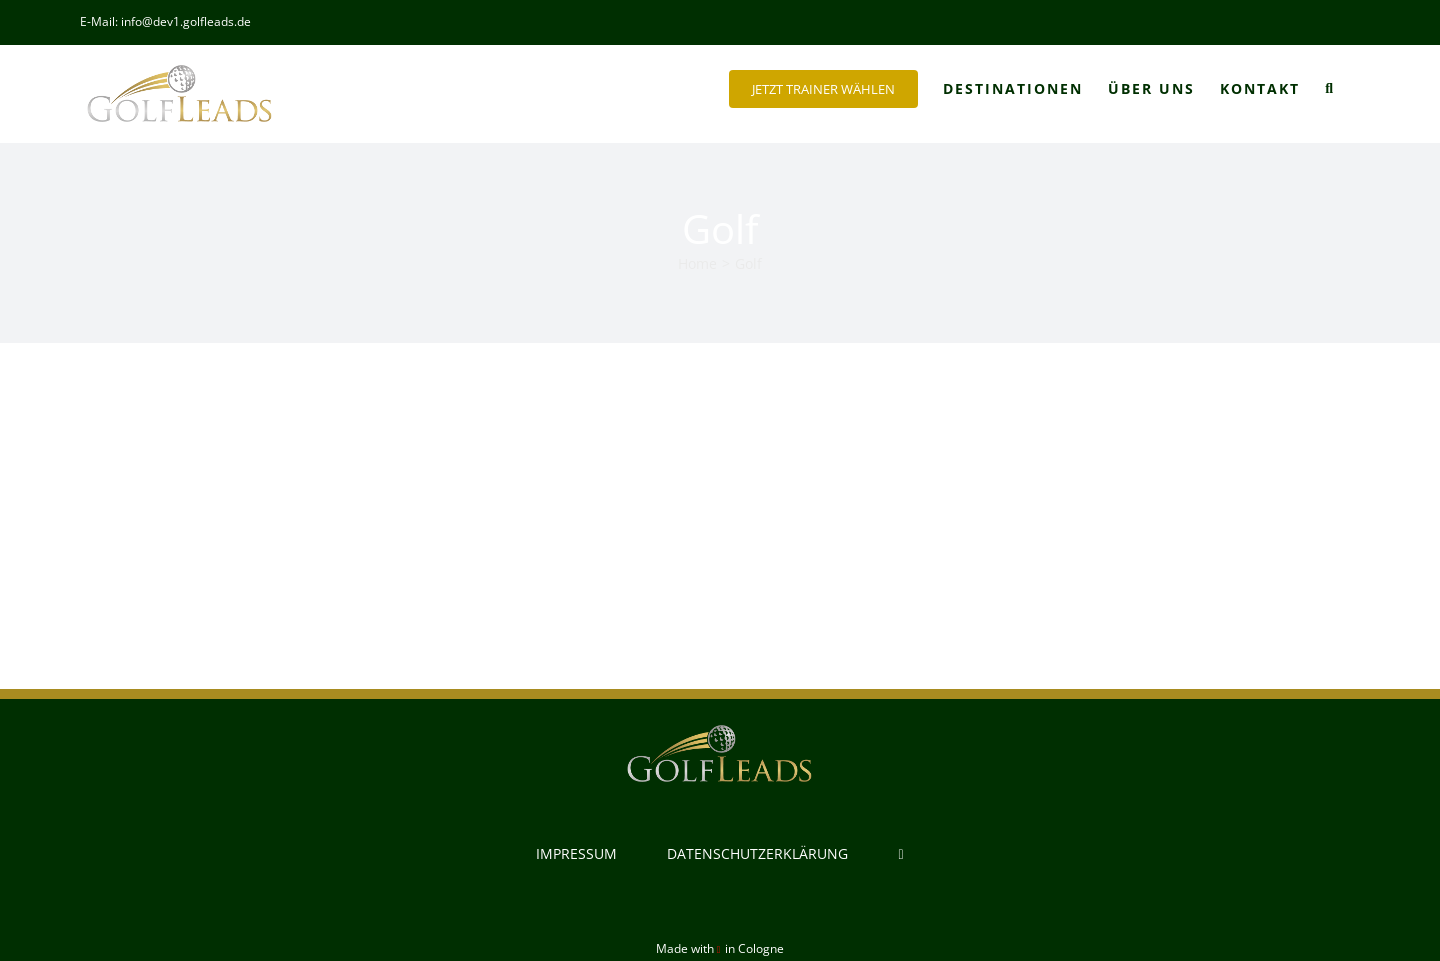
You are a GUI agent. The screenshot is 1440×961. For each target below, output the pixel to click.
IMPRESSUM (576, 853)
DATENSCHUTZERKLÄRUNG (757, 853)
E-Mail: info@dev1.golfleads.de (165, 21)
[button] (1330, 89)
